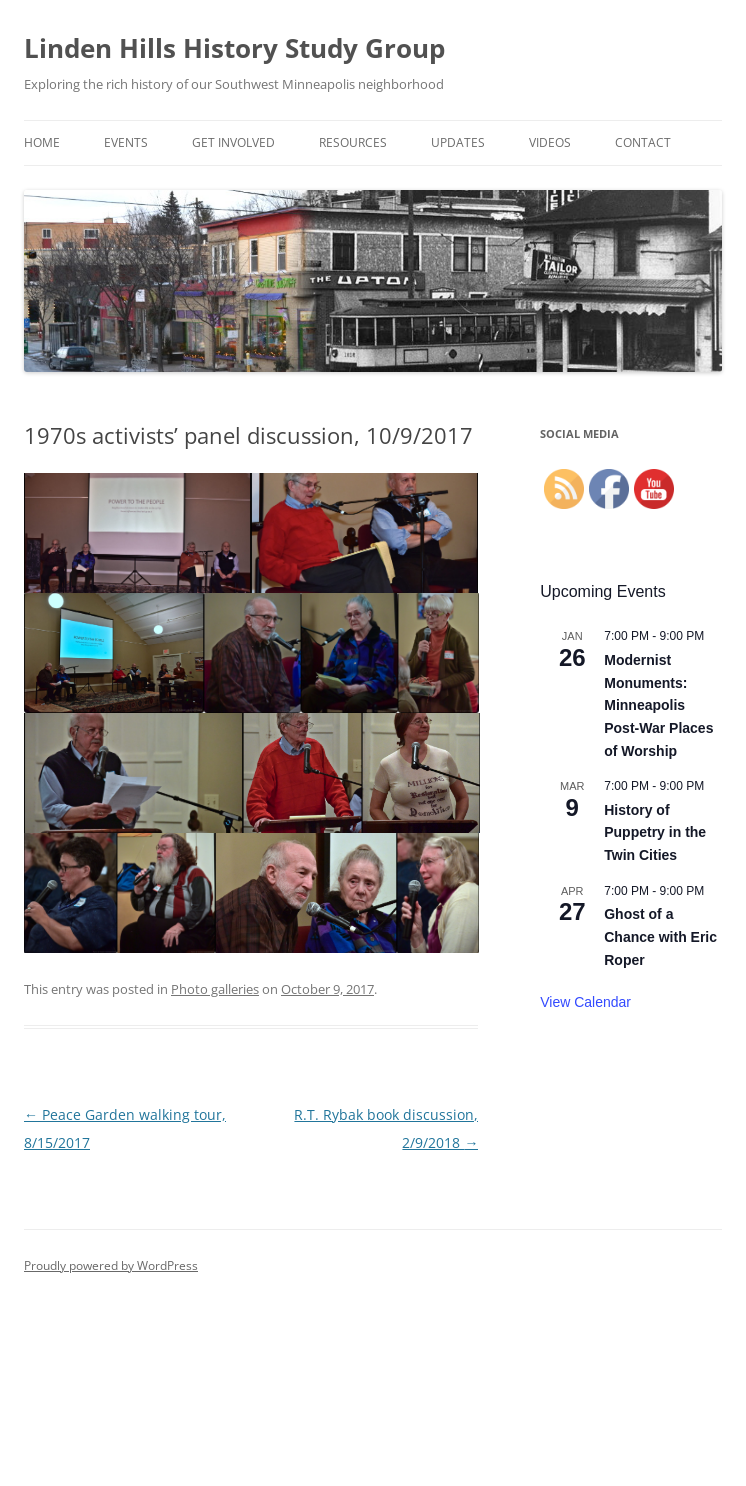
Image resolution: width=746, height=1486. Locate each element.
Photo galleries (215, 989)
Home (42, 142)
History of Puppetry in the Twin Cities (655, 832)
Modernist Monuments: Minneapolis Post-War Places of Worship (658, 705)
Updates (458, 142)
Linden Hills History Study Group (234, 48)
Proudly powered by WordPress (111, 1265)
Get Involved (233, 142)
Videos (550, 142)
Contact (643, 142)
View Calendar (585, 1002)
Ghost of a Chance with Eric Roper (660, 936)
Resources (353, 142)
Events (126, 142)
